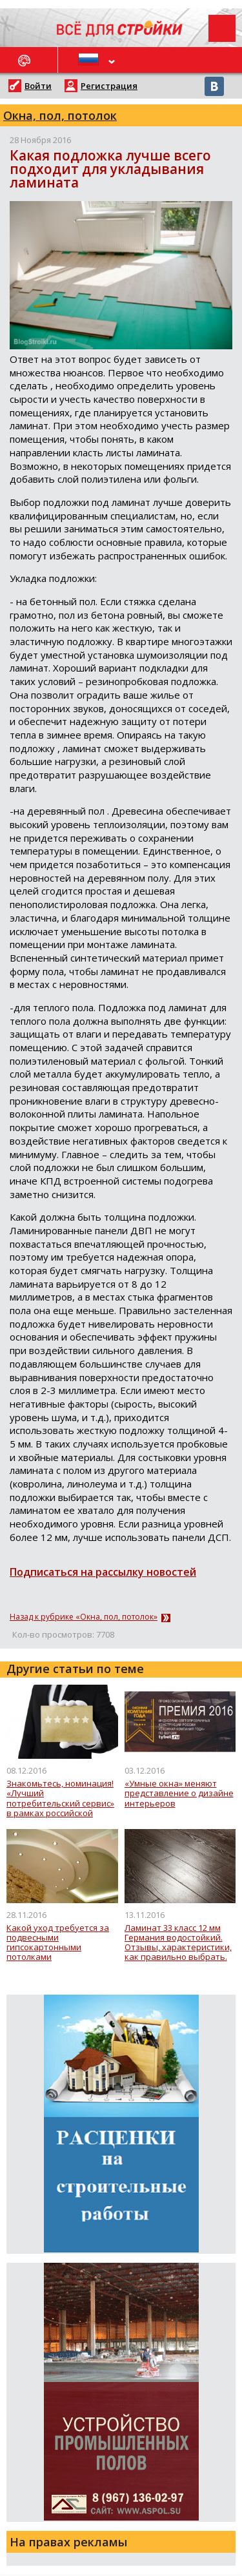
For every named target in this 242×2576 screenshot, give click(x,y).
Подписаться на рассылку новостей (103, 1572)
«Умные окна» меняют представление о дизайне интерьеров (179, 1794)
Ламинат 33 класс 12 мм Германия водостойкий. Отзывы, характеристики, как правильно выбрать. (178, 1942)
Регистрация (109, 86)
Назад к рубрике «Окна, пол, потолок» (83, 1617)
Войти (38, 86)
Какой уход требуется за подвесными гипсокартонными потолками (57, 1942)
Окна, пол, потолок (60, 115)
